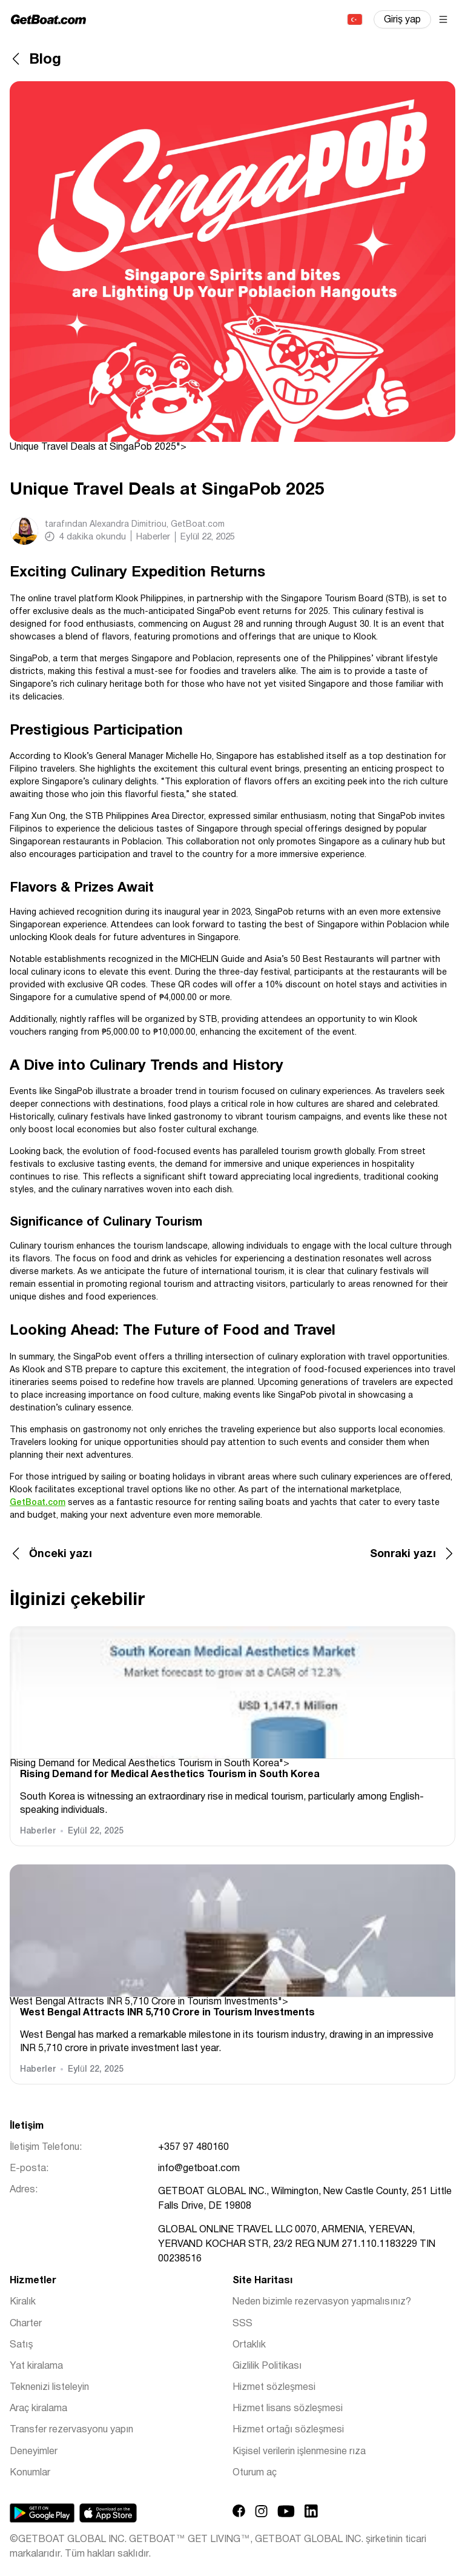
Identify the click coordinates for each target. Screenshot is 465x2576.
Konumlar (30, 2473)
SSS (242, 2324)
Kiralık (23, 2302)
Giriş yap (402, 20)
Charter (26, 2324)
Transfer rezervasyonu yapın (71, 2430)
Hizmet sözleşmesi (273, 2387)
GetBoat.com (37, 1503)
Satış (21, 2345)
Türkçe (354, 19)
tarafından (135, 525)
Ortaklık (249, 2345)
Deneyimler (34, 2452)
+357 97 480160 (193, 2147)
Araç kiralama (38, 2408)
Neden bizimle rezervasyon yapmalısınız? (321, 2302)
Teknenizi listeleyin (49, 2387)
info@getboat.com (199, 2168)
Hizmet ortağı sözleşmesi (288, 2430)
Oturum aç (254, 2473)
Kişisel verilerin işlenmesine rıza (299, 2452)
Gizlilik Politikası (267, 2366)
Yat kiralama (36, 2366)
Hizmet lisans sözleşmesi (287, 2408)
